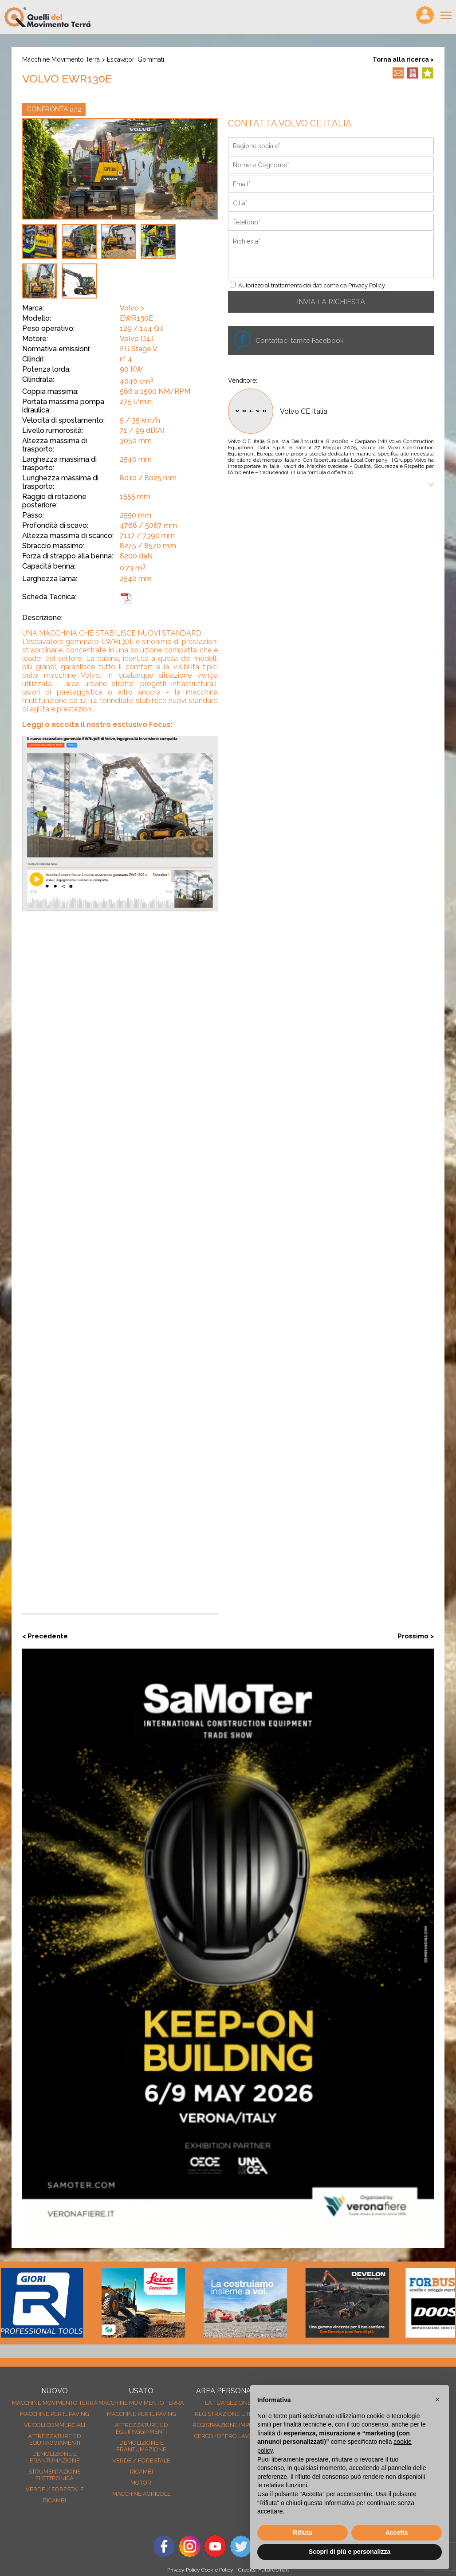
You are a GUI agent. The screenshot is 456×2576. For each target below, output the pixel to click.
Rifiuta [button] (302, 2532)
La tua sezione (228, 2402)
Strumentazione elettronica (54, 2475)
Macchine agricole (141, 2493)
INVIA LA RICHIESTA (331, 302)
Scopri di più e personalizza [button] (349, 2551)
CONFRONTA (54, 109)
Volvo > (132, 308)
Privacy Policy (366, 285)
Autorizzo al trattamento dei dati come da (311, 285)
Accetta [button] (396, 2532)
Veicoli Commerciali (54, 2425)
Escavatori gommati (135, 59)
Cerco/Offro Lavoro (228, 2436)
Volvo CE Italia (303, 411)
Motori (141, 2482)
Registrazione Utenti (228, 2414)
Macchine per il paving (54, 2414)
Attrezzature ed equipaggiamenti (54, 2439)
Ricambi (54, 2500)
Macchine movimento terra (61, 59)
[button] (437, 2399)
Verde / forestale (55, 2489)
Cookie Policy (217, 2570)
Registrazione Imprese (228, 2425)
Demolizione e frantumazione (55, 2457)
